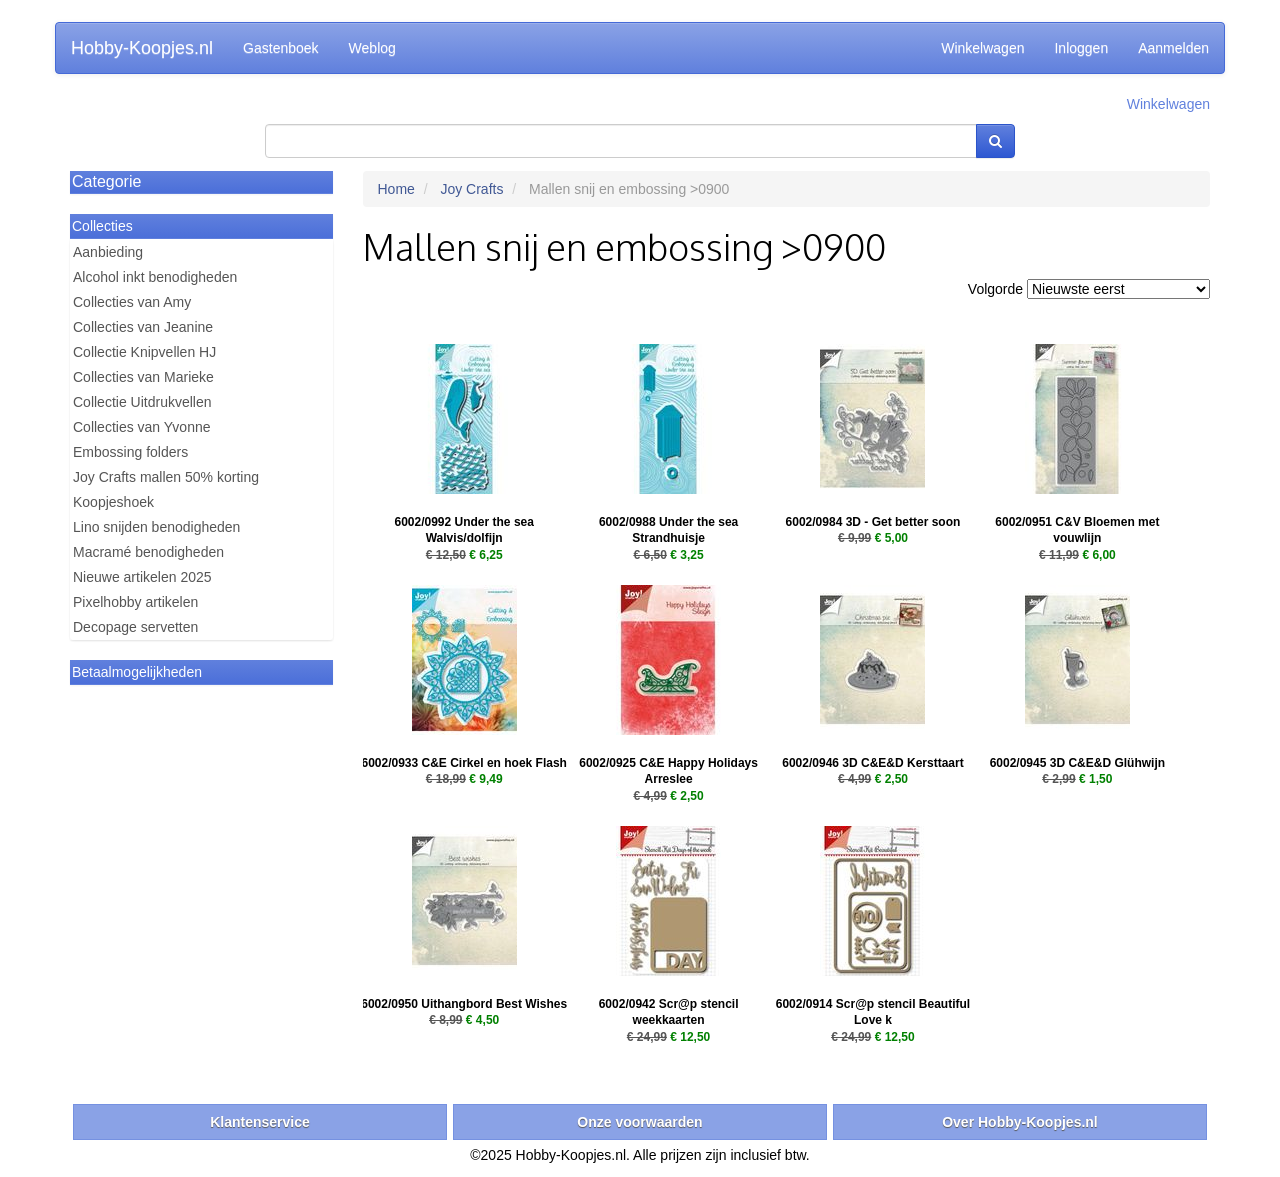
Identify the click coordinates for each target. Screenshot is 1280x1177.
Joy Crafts (471, 189)
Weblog (372, 48)
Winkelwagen (982, 48)
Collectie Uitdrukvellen (142, 402)
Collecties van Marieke (143, 377)
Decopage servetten (135, 627)
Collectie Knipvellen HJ (144, 352)
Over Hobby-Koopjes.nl (1020, 1122)
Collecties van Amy (132, 302)
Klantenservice (260, 1122)
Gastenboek (281, 48)
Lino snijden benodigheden (156, 527)
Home (396, 189)
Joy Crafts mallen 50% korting (166, 477)
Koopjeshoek (113, 502)
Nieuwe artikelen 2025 (142, 577)
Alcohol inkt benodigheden (155, 277)
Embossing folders (130, 452)
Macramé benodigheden (148, 552)
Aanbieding (108, 252)
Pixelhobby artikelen (135, 602)
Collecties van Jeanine (143, 327)
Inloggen (1081, 48)
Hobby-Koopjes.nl (142, 48)
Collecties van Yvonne (142, 427)
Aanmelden (1173, 48)
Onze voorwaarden (639, 1122)
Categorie (106, 181)
